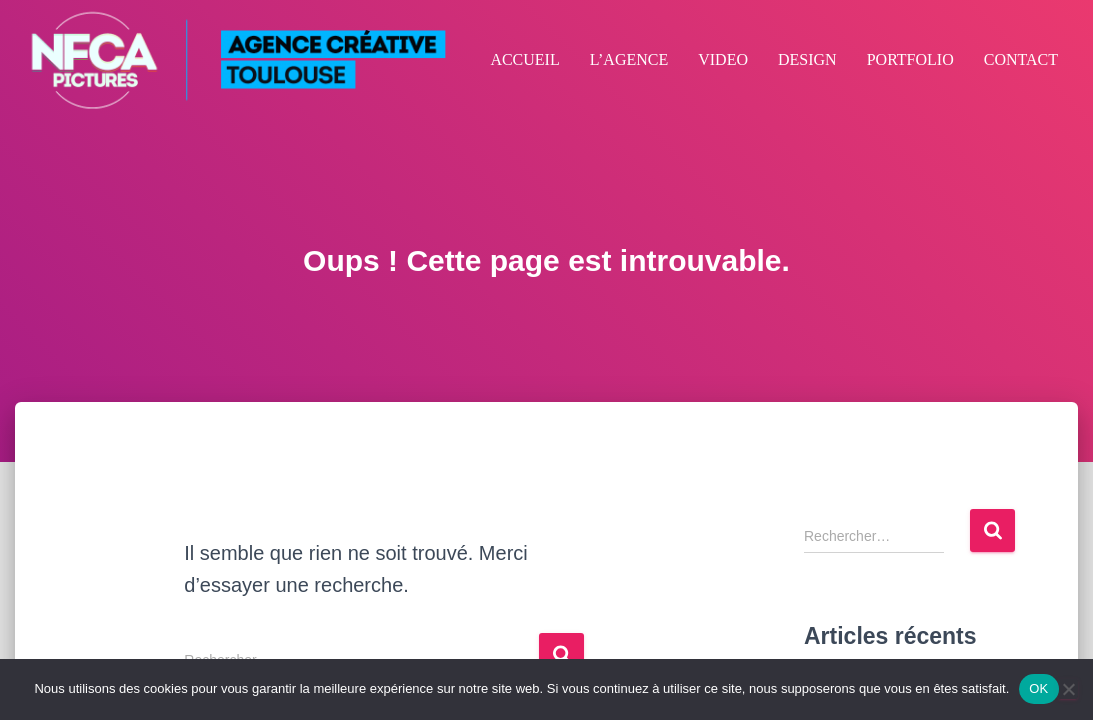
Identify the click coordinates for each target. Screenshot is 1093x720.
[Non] (1068, 689)
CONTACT (1021, 59)
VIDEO (723, 59)
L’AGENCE (629, 59)
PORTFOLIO (910, 59)
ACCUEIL (524, 59)
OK (1038, 688)
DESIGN (807, 59)
